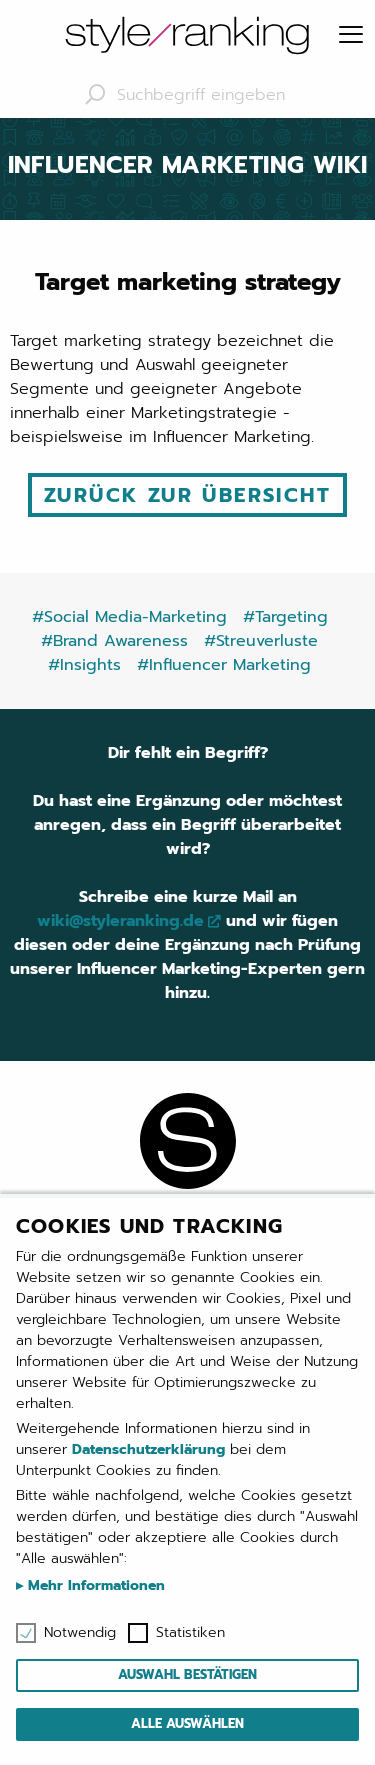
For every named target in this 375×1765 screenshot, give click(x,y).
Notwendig (80, 1633)
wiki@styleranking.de (120, 921)
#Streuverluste (261, 641)
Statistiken (190, 1633)
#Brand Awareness (114, 641)
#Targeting (285, 617)
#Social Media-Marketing (129, 617)
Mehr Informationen (94, 1585)
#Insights (84, 665)
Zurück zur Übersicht (187, 495)
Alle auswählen (187, 1723)
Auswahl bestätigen (187, 1674)
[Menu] (351, 36)
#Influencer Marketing (224, 665)
